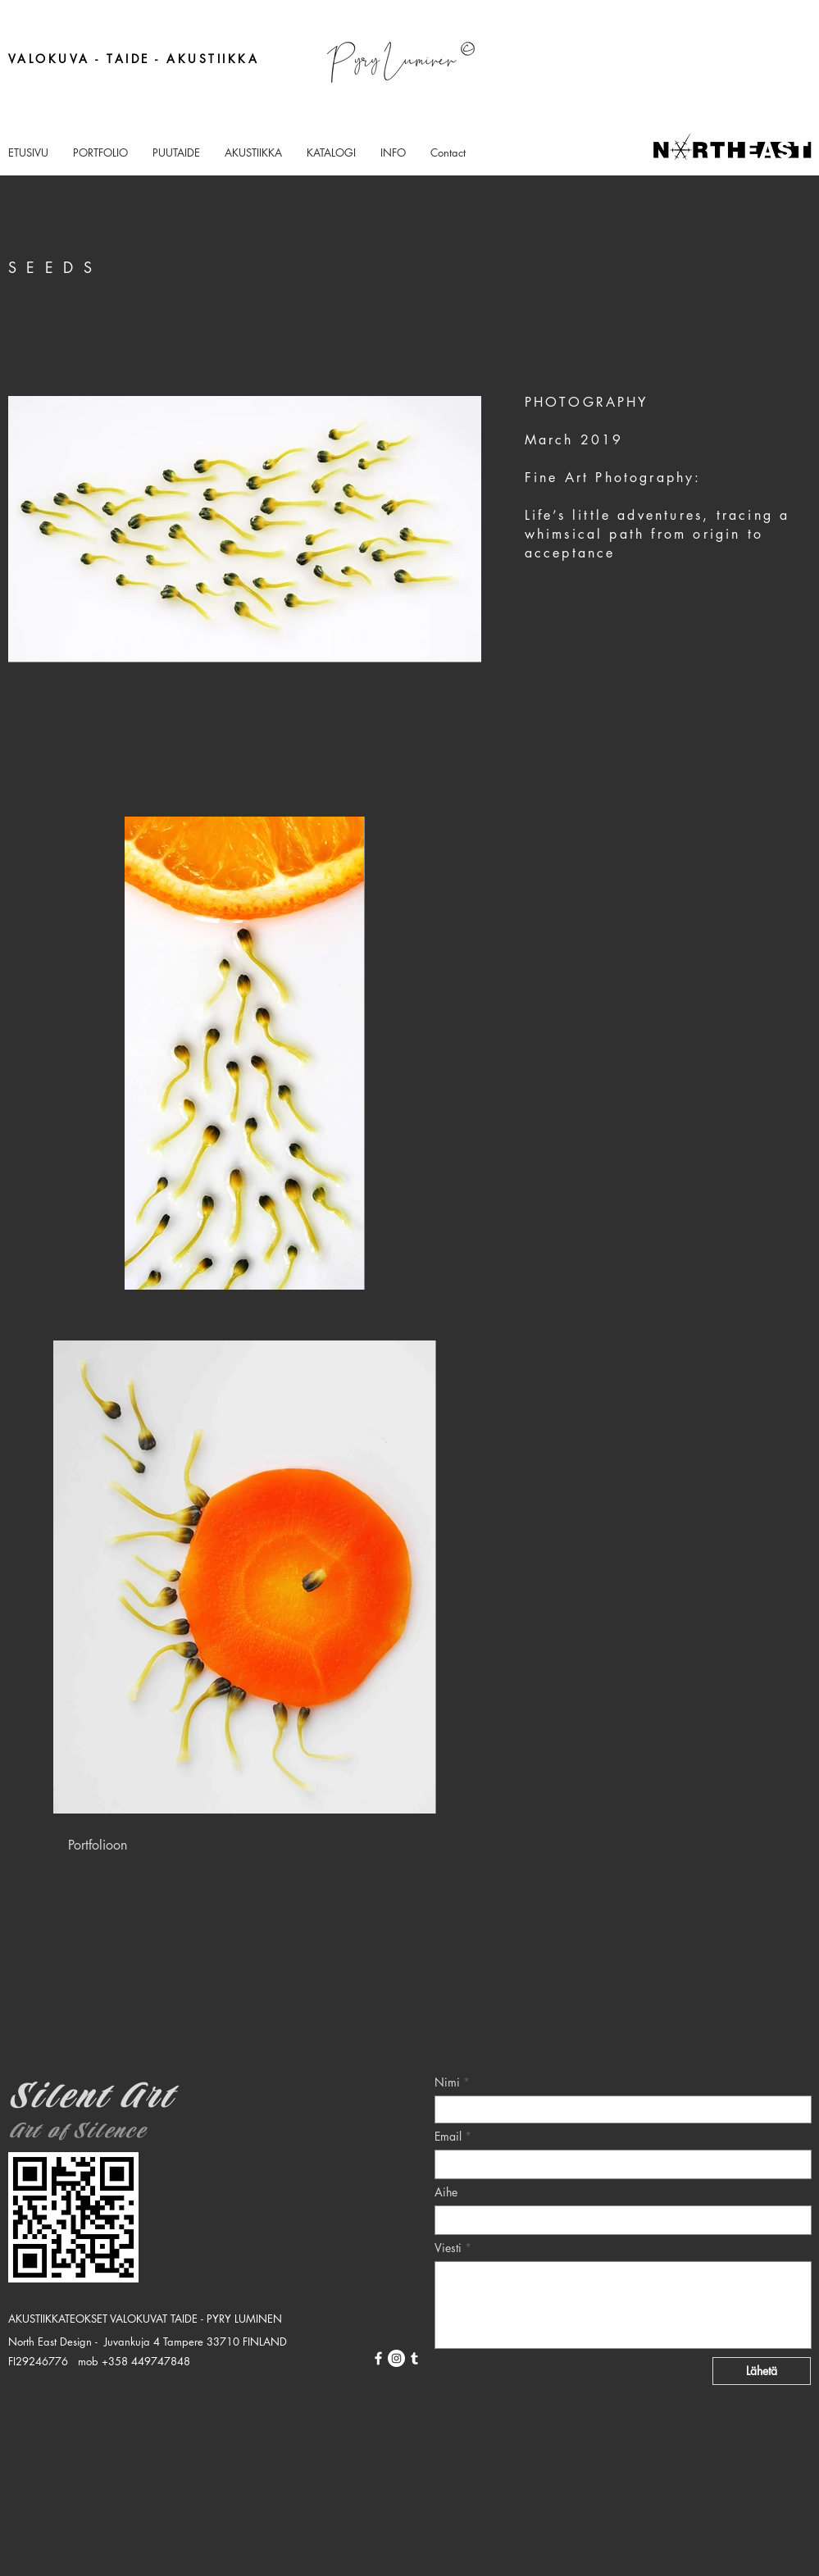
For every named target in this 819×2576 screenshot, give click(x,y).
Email (448, 2136)
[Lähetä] (761, 2371)
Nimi (447, 2082)
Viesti (448, 2248)
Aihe (446, 2192)
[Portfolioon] (97, 1844)
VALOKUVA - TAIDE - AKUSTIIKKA (134, 58)
